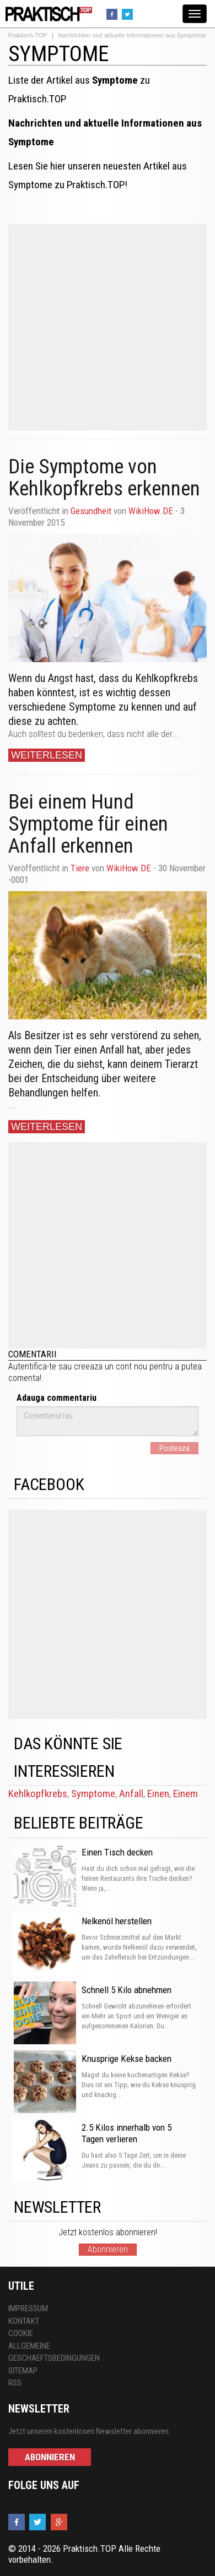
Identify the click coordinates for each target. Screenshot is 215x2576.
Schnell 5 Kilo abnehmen (126, 1989)
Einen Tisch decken (117, 1852)
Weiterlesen (46, 755)
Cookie (20, 2333)
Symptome (93, 1793)
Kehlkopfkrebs (37, 1793)
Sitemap (22, 2371)
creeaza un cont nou (110, 1366)
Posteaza (174, 1448)
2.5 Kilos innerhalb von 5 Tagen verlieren (126, 2133)
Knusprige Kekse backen (126, 2058)
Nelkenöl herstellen (117, 1920)
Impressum (28, 2308)
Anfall (131, 1793)
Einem (185, 1793)
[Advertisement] (103, 327)
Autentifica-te (32, 1366)
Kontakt (23, 2321)
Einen (158, 1793)
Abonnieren (108, 2249)
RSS (15, 2383)
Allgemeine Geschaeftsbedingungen (53, 2352)
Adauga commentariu (56, 1398)
